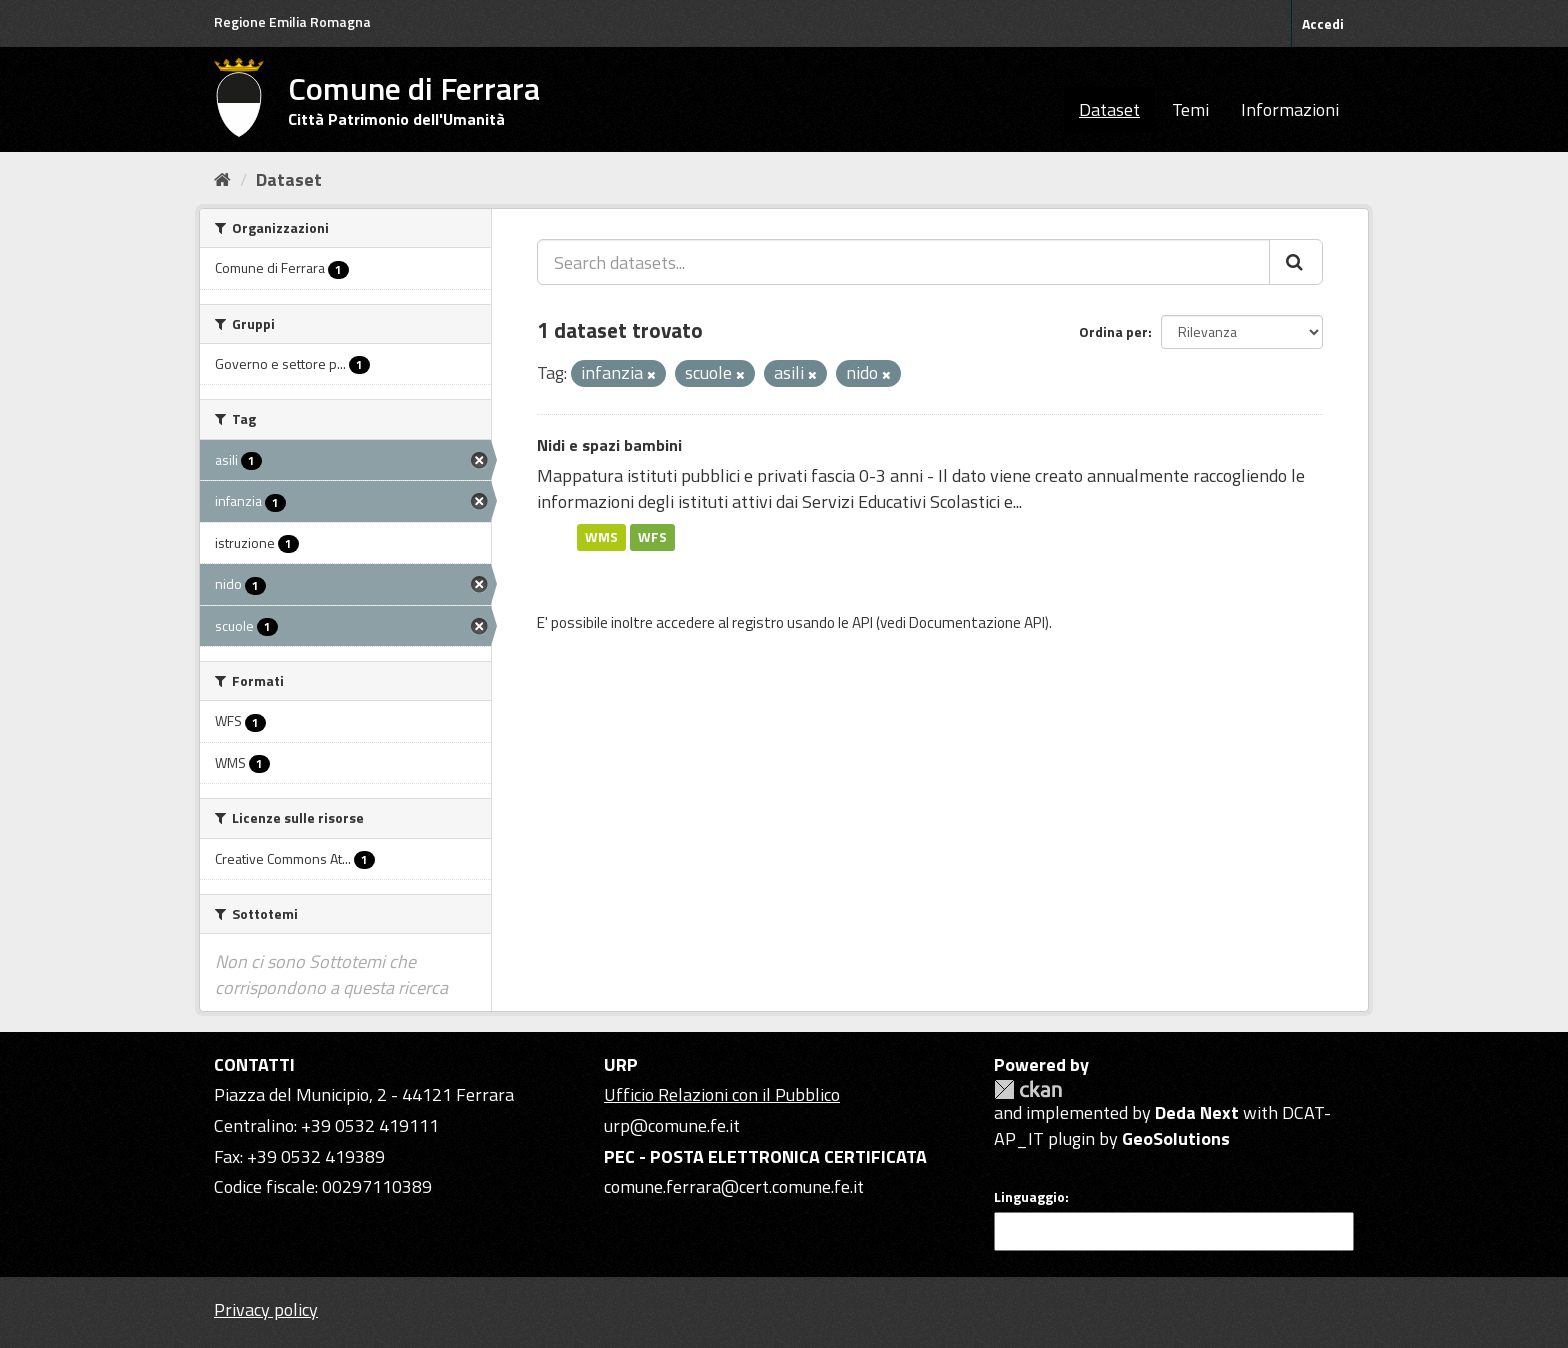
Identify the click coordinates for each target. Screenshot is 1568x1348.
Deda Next (1197, 1112)
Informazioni (1290, 109)
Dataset (1109, 109)
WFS (652, 537)
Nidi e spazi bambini (609, 445)
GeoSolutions (1176, 1138)
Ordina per (1113, 331)
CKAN (1028, 1089)
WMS (601, 537)
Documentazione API (977, 622)
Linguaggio (1029, 1197)
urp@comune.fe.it (672, 1125)
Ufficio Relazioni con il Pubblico (722, 1094)
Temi (1190, 109)
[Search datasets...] (903, 262)
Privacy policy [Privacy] (266, 1309)
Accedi (1323, 23)
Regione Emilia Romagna (292, 21)
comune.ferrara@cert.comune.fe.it (734, 1186)
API (862, 622)
